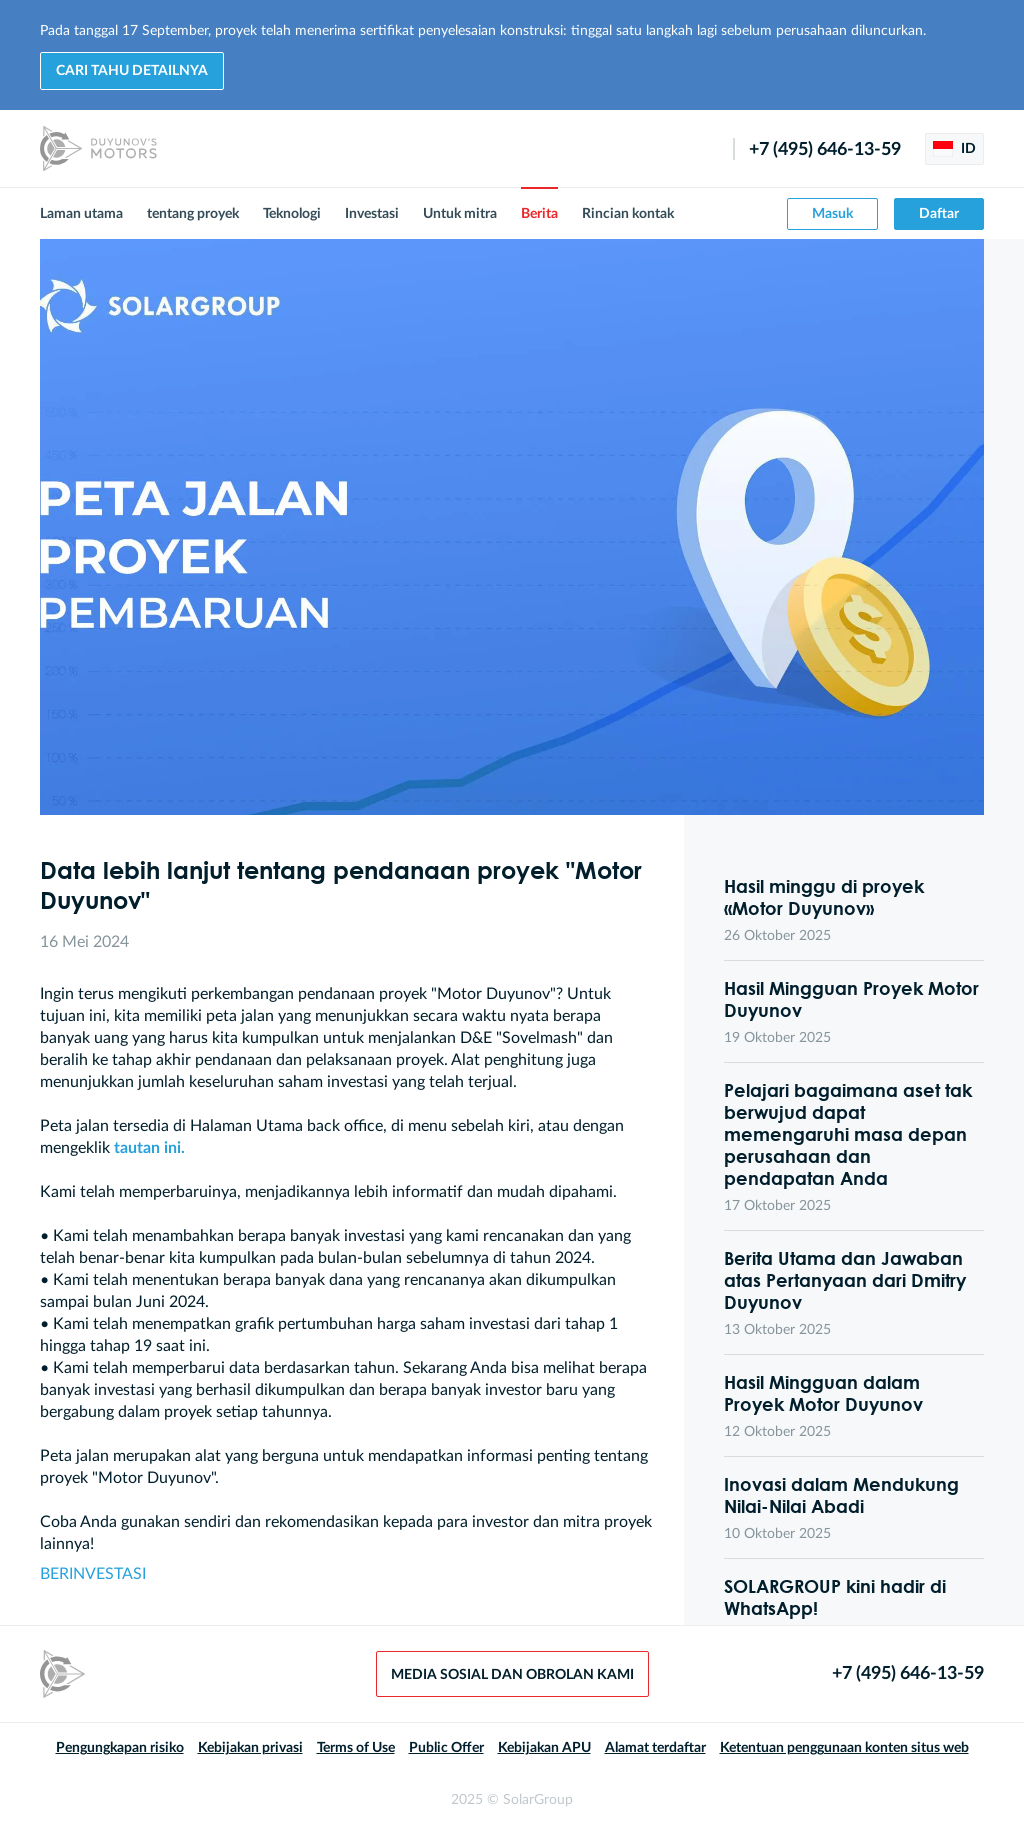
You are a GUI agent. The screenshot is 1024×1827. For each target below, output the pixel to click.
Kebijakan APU (544, 1748)
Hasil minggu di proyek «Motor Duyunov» (824, 897)
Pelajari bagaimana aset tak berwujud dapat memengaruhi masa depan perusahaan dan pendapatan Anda (848, 1134)
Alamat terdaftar (655, 1748)
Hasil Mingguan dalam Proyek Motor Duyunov (823, 1393)
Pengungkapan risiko (120, 1748)
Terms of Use (356, 1748)
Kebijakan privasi (250, 1748)
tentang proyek (193, 214)
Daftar (939, 214)
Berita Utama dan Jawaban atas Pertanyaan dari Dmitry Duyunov (845, 1280)
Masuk (832, 214)
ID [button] (954, 149)
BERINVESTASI (93, 1574)
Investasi (372, 214)
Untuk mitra (460, 214)
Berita (539, 214)
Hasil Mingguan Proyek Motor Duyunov (851, 999)
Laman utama (81, 214)
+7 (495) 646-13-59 (825, 150)
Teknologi (292, 214)
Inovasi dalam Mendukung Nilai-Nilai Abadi (841, 1495)
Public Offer (446, 1748)
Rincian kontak (628, 214)
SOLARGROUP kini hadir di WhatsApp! (835, 1597)
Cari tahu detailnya (132, 71)
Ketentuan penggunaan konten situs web (844, 1748)
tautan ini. (149, 1148)
